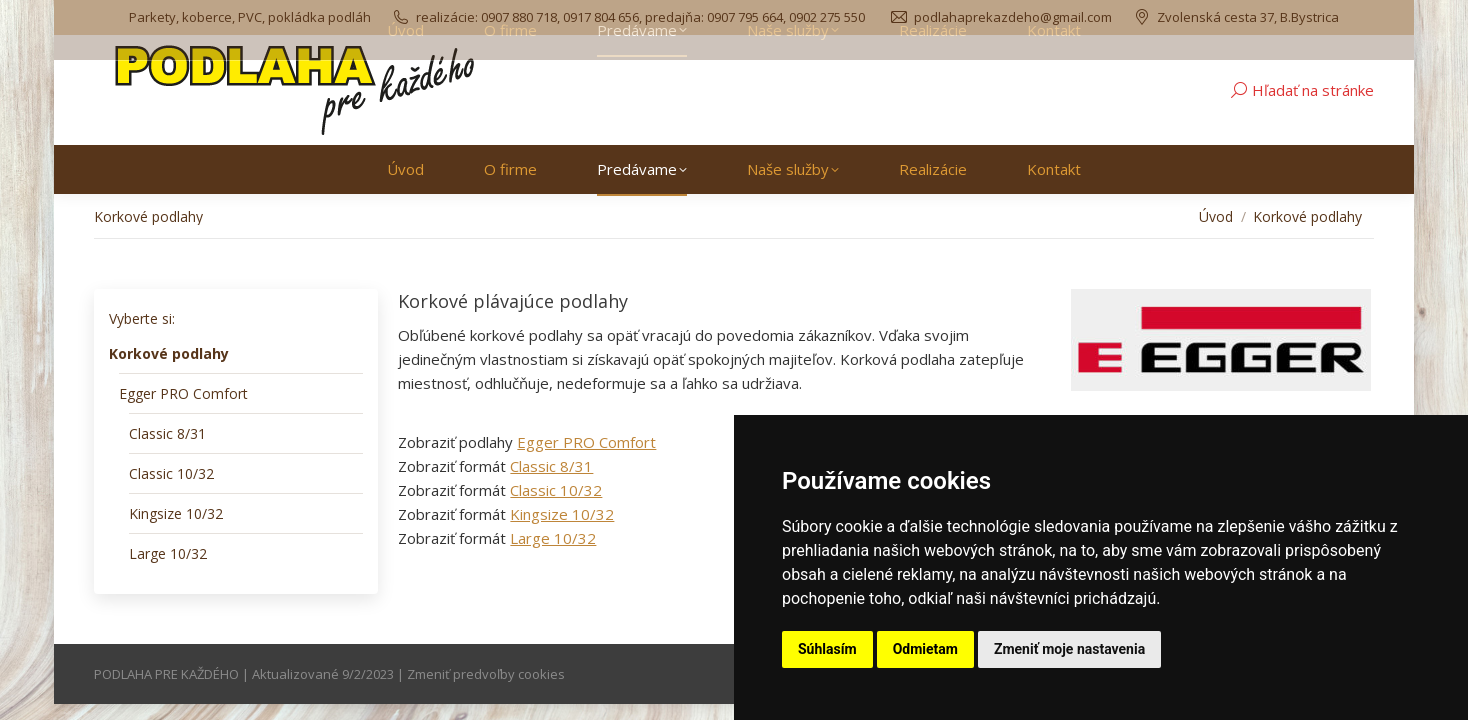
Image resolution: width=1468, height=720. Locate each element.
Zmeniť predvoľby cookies (486, 674)
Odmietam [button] (925, 649)
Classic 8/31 (551, 466)
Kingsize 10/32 (562, 514)
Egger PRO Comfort (586, 442)
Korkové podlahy (169, 353)
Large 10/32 (553, 538)
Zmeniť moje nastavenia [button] (1069, 649)
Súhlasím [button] (827, 649)
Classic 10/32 (556, 490)
